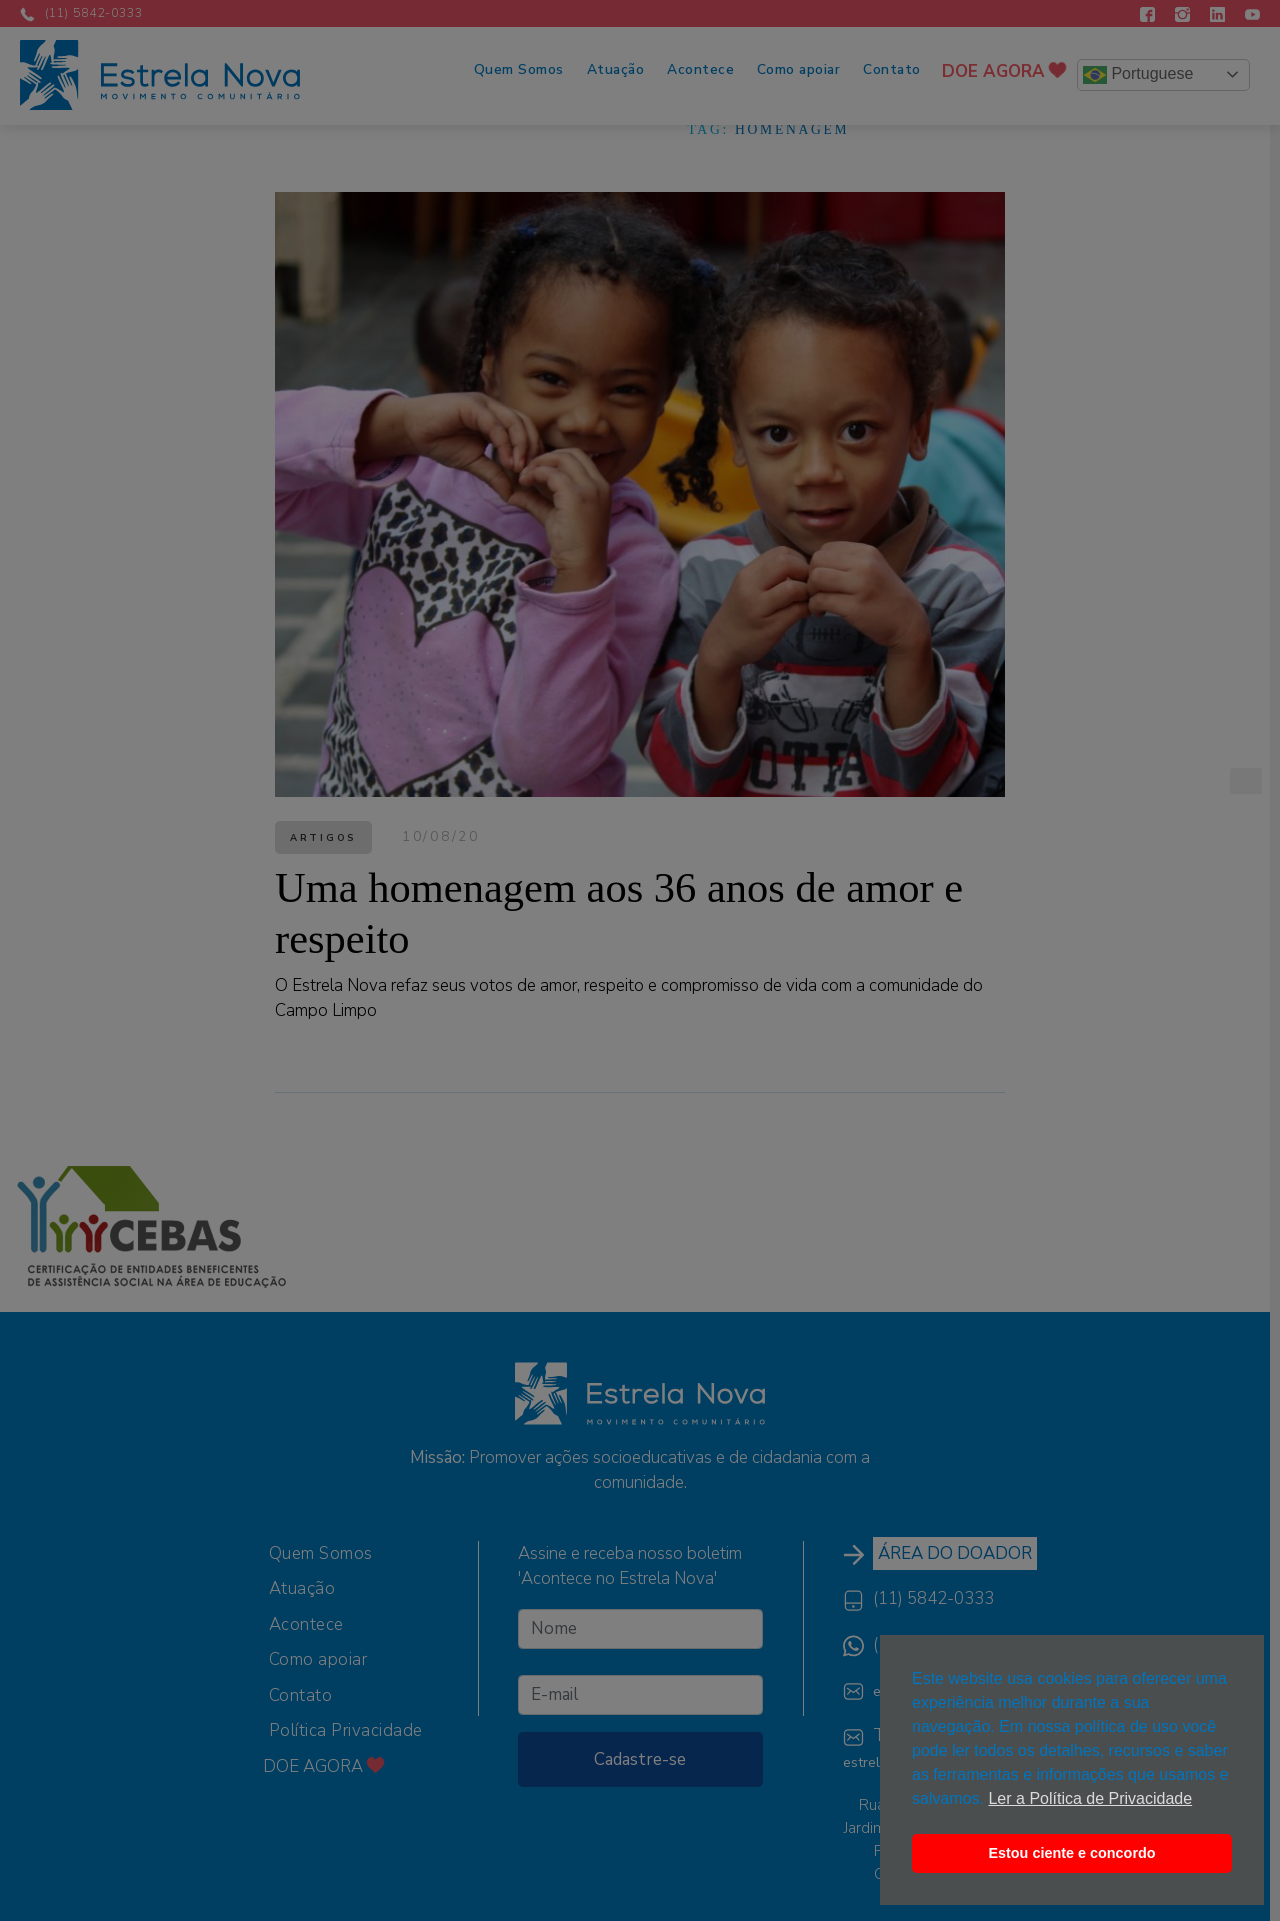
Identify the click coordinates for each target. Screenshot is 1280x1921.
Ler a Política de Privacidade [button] (1090, 1798)
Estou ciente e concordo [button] (1071, 1853)
